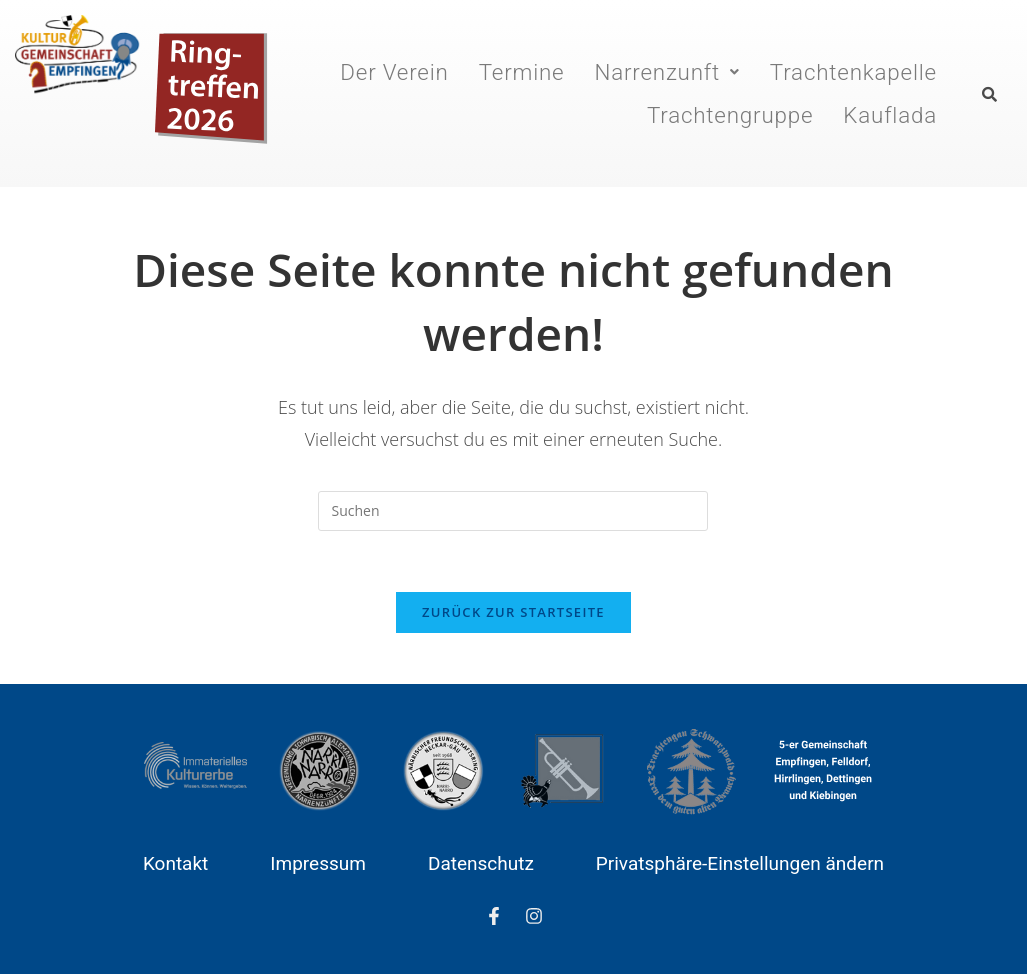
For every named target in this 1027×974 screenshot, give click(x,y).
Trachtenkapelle (853, 72)
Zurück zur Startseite (513, 612)
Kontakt (175, 863)
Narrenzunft (667, 72)
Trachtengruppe (730, 115)
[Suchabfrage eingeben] (513, 511)
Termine (522, 72)
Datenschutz (481, 863)
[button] (667, 72)
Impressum (318, 863)
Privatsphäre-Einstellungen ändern (740, 863)
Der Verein (395, 72)
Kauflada (891, 115)
